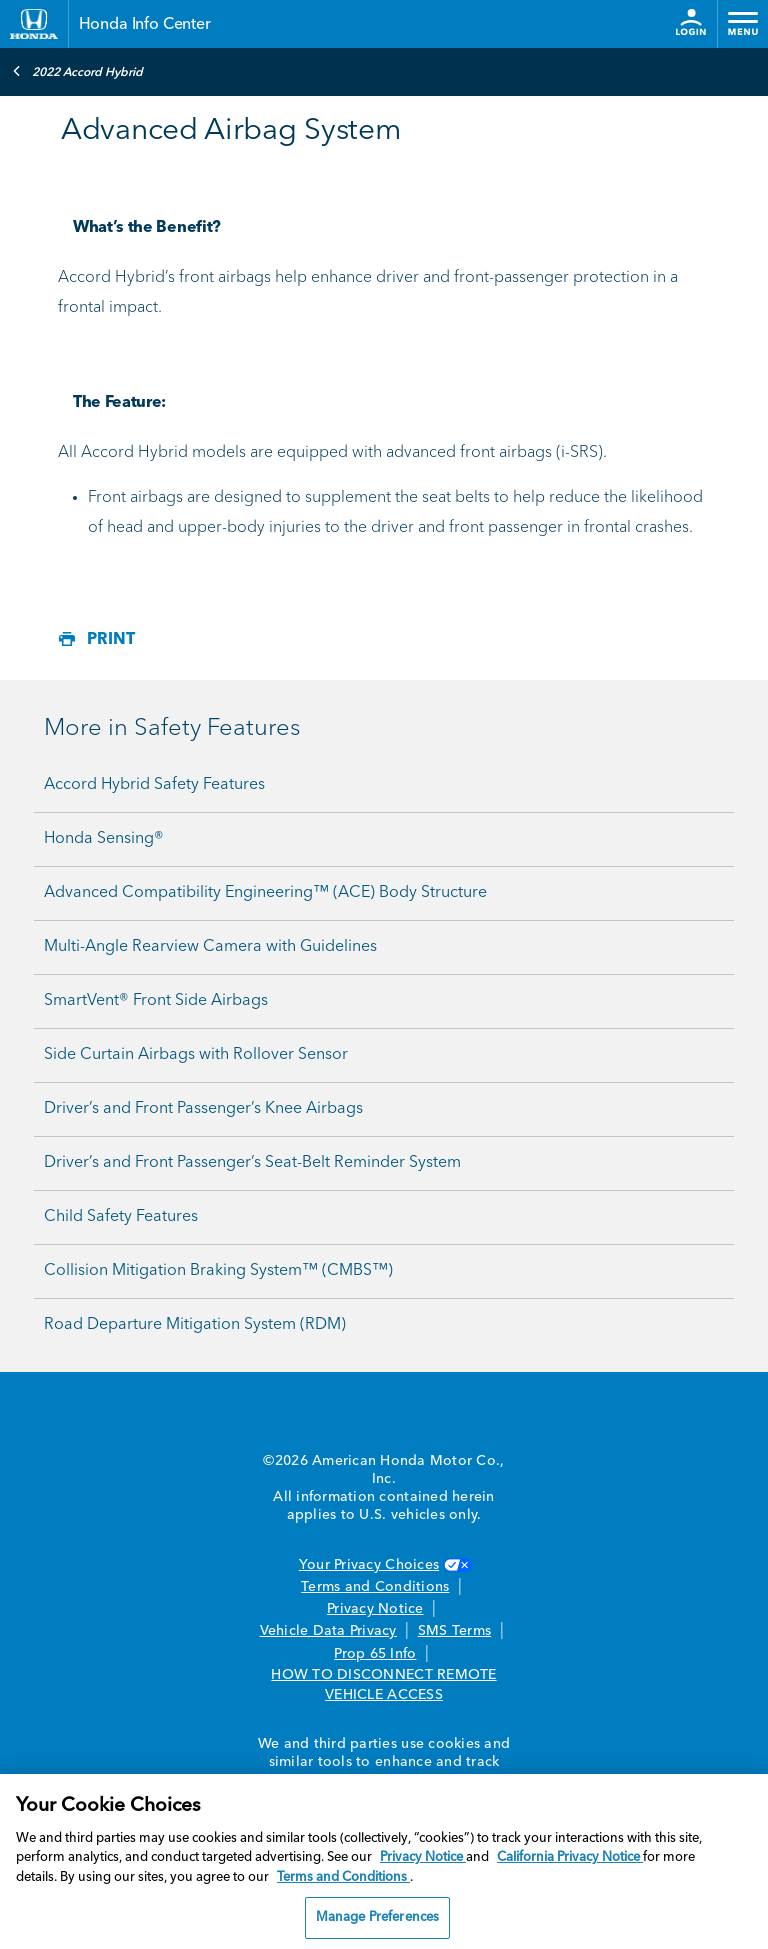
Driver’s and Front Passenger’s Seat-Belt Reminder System (252, 1163)
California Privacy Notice (570, 1857)
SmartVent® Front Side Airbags (156, 1001)
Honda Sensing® (104, 839)
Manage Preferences (377, 1917)
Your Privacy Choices (384, 1565)
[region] (384, 1861)
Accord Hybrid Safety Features (154, 785)
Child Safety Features (121, 1217)
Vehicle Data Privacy (328, 1631)
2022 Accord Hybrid (77, 71)
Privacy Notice (375, 1609)
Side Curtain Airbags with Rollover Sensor (196, 1055)
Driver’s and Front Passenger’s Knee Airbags (203, 1109)
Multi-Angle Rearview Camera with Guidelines (210, 947)
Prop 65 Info (375, 1654)
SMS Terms (454, 1631)
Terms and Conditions (375, 1587)
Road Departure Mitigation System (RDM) (195, 1325)
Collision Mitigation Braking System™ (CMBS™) (218, 1271)
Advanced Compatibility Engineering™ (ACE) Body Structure (265, 893)
